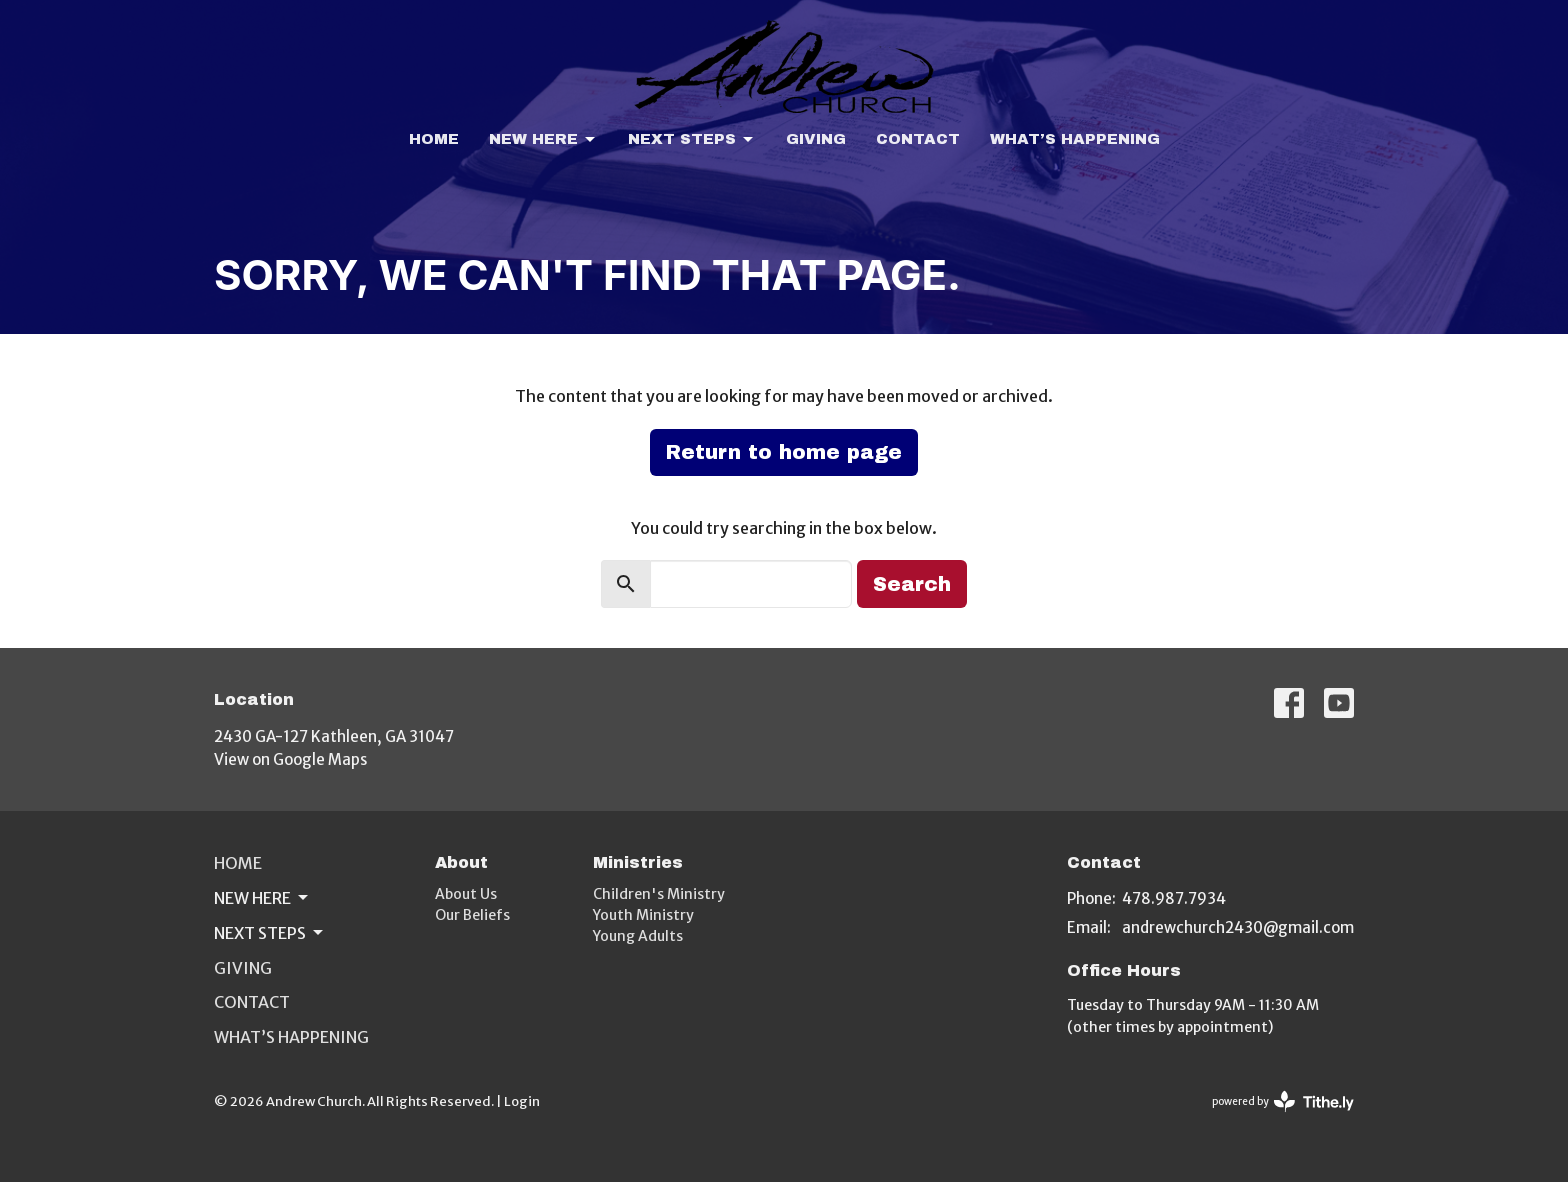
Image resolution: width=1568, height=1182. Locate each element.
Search (912, 584)
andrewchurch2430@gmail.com (1238, 927)
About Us (466, 894)
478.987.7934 (1174, 898)
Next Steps (692, 140)
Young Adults (638, 936)
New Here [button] (262, 898)
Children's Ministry (659, 894)
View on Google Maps (290, 759)
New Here (543, 140)
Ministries (638, 862)
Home (434, 139)
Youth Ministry (643, 915)
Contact (918, 139)
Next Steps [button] (270, 933)
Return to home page (784, 452)
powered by (1283, 1101)
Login (522, 1101)
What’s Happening (1075, 139)
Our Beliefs (472, 915)
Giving (816, 139)
